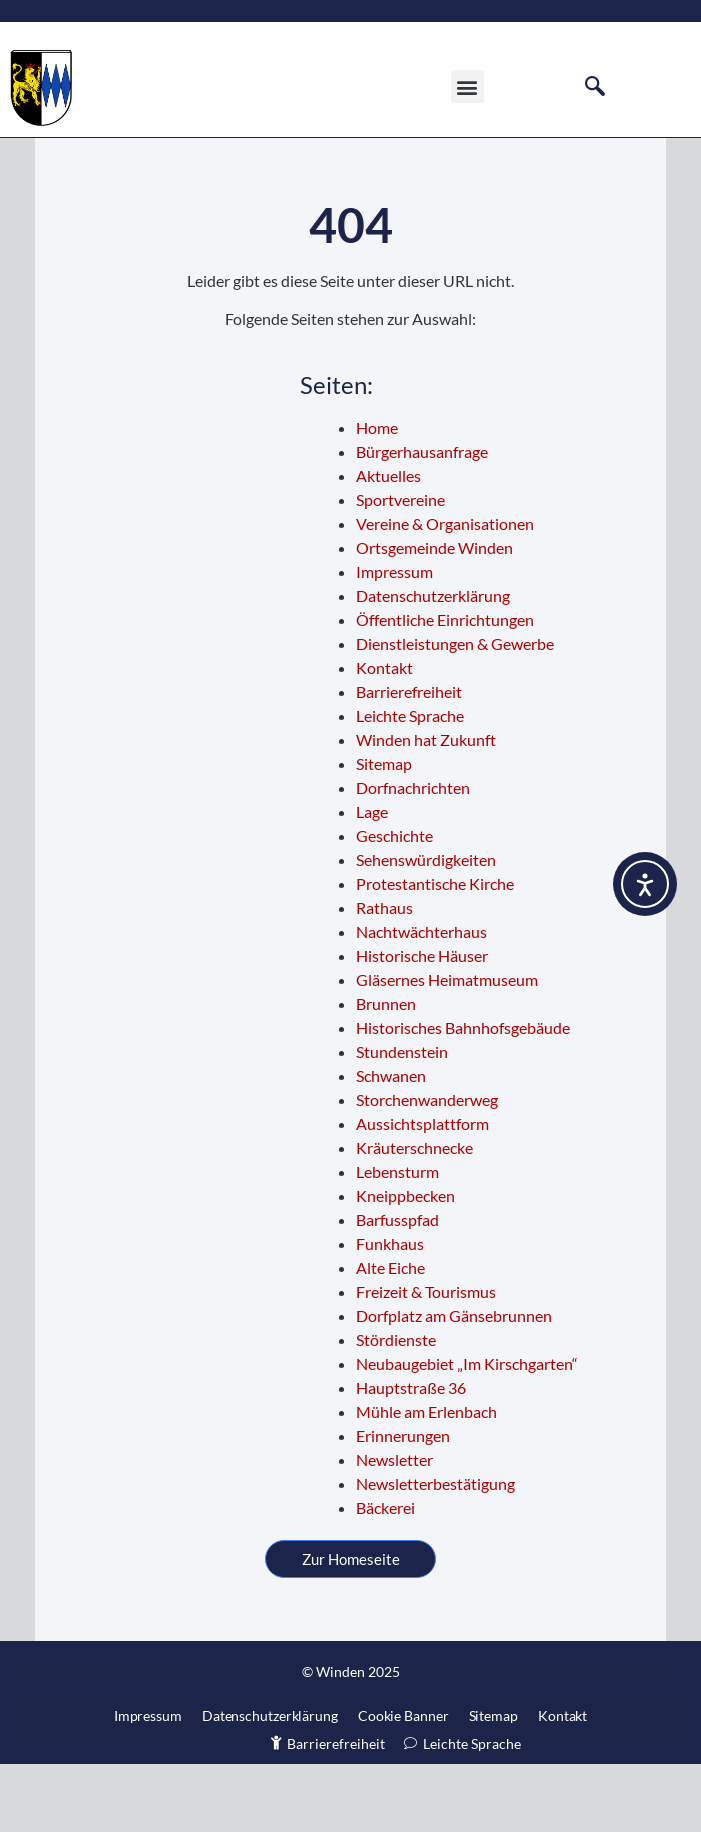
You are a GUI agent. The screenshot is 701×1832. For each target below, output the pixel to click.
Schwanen (391, 1144)
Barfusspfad (397, 1288)
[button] (467, 96)
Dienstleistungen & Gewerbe (455, 712)
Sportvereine (400, 568)
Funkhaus (390, 1312)
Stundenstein (402, 1120)
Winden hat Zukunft (426, 808)
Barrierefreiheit (409, 760)
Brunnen (386, 1072)
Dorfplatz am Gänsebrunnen (454, 1384)
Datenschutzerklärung (433, 664)
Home (377, 496)
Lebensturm (397, 1240)
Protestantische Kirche (435, 952)
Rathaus (384, 976)
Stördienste (396, 1408)
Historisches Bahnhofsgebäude (463, 1096)
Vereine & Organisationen (445, 592)
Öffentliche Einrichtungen (445, 688)
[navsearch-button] (595, 96)
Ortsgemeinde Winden (434, 616)
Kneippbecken (405, 1264)
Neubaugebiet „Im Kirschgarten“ (467, 1432)
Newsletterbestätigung (435, 1552)
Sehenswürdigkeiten (426, 928)
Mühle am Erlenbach (426, 1480)
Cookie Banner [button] (403, 1783)
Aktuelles (388, 544)
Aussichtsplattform (422, 1192)
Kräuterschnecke (414, 1216)
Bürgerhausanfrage (422, 520)
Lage (372, 880)
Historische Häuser (422, 1024)
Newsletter (394, 1528)
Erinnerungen (403, 1504)
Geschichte (394, 904)
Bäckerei (385, 1576)
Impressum (394, 640)
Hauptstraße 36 (411, 1456)
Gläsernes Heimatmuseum (447, 1048)
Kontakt (384, 736)
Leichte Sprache (410, 784)
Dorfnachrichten (413, 856)
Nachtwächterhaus (421, 1000)
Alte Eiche (390, 1336)
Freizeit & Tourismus (426, 1360)
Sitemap (384, 832)
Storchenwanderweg (427, 1168)
